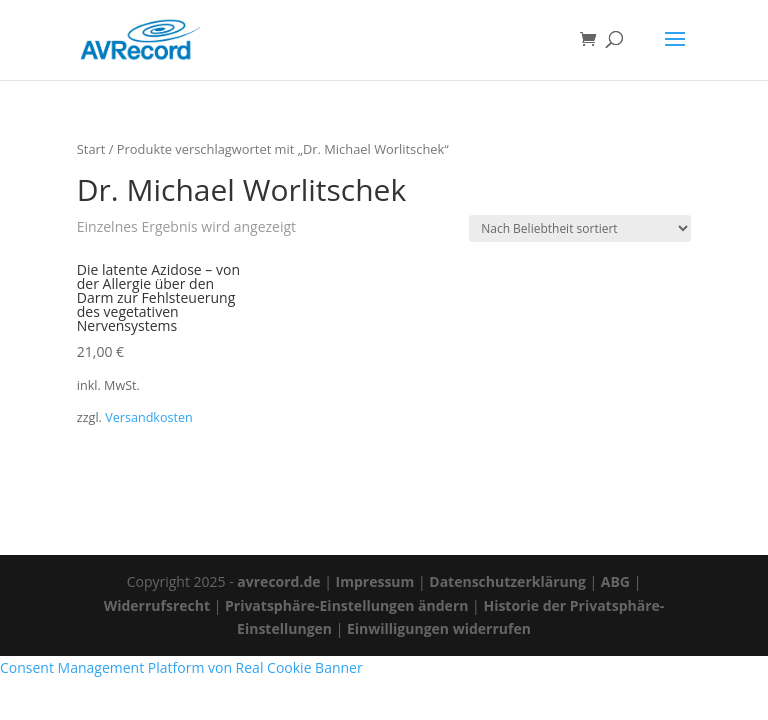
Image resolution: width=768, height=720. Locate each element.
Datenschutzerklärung (507, 581)
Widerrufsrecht (157, 605)
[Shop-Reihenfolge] (580, 228)
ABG (615, 581)
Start (91, 149)
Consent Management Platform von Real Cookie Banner (181, 667)
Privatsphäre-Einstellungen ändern (346, 605)
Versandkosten (149, 417)
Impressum (375, 581)
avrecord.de (278, 581)
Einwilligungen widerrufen (439, 628)
